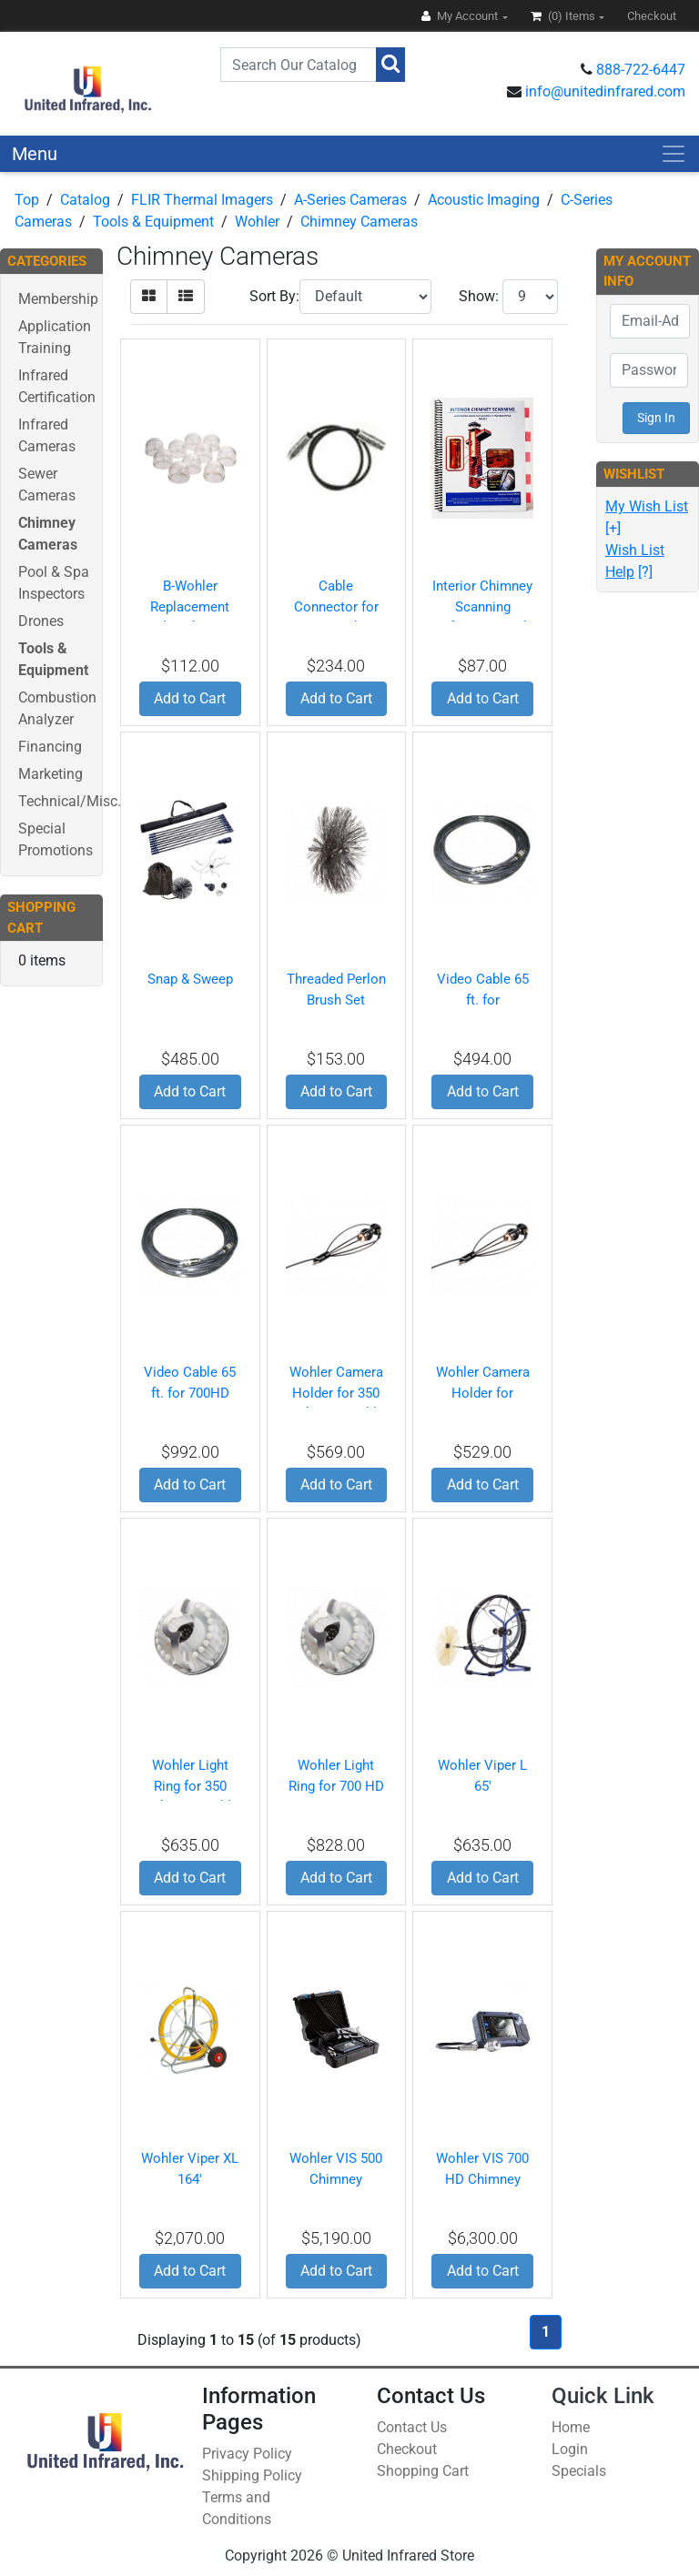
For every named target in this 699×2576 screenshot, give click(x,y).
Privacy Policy (247, 2453)
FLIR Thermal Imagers (202, 199)
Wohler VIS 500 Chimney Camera (335, 2178)
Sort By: (274, 296)
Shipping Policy (252, 2475)
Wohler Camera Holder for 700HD (483, 1392)
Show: (479, 296)
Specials (579, 2471)
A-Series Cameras (350, 199)
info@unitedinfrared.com (605, 91)
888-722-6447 (640, 69)
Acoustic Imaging (484, 199)
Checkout (407, 2449)
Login (570, 2449)
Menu (34, 154)
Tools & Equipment (153, 221)
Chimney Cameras (359, 221)
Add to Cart (190, 698)
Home (571, 2427)
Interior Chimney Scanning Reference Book (482, 606)
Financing (50, 746)
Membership (58, 299)
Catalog (85, 199)
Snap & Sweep (190, 979)
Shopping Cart (423, 2471)
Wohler (257, 221)
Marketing (50, 774)
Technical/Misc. (69, 801)
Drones (41, 621)
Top (27, 199)
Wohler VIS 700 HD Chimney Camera (482, 2178)
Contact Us (412, 2427)
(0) (564, 16)
